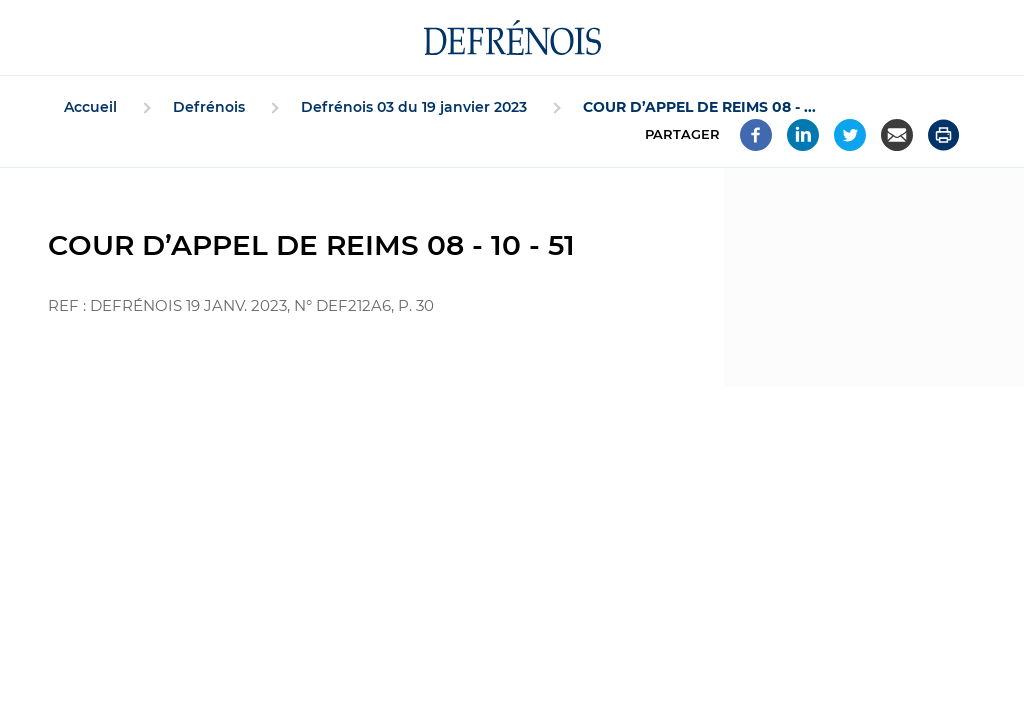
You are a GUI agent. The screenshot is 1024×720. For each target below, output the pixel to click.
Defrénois (209, 107)
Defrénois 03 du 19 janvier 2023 (414, 107)
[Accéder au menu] (16, 38)
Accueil (90, 107)
